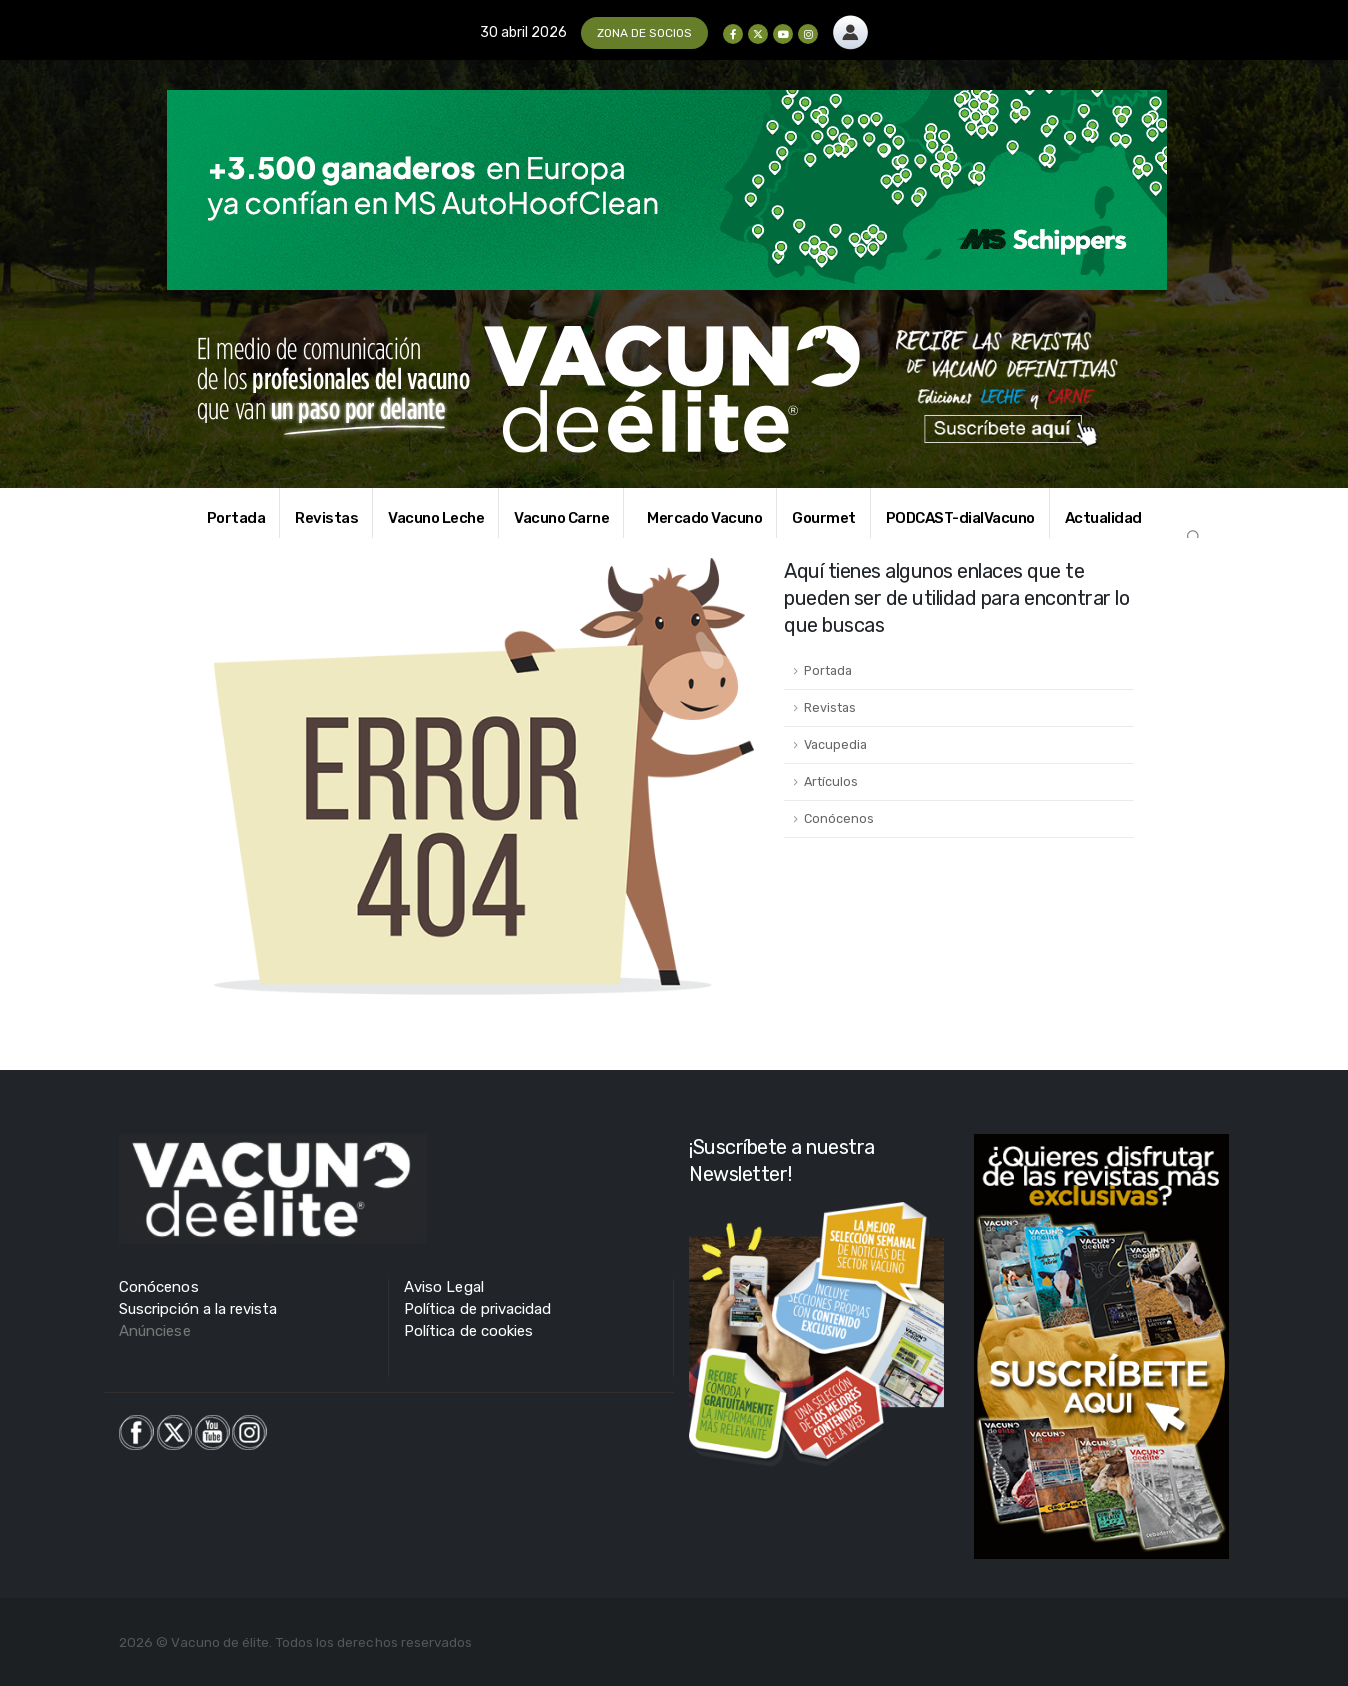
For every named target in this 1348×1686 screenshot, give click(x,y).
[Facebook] (733, 34)
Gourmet (824, 518)
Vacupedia (835, 744)
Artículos (831, 781)
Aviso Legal (444, 1287)
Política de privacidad (477, 1309)
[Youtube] (783, 34)
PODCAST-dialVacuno (960, 518)
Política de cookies (468, 1331)
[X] (758, 34)
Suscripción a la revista (198, 1309)
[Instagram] (808, 34)
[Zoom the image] (850, 26)
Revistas (326, 518)
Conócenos (839, 818)
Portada (236, 518)
